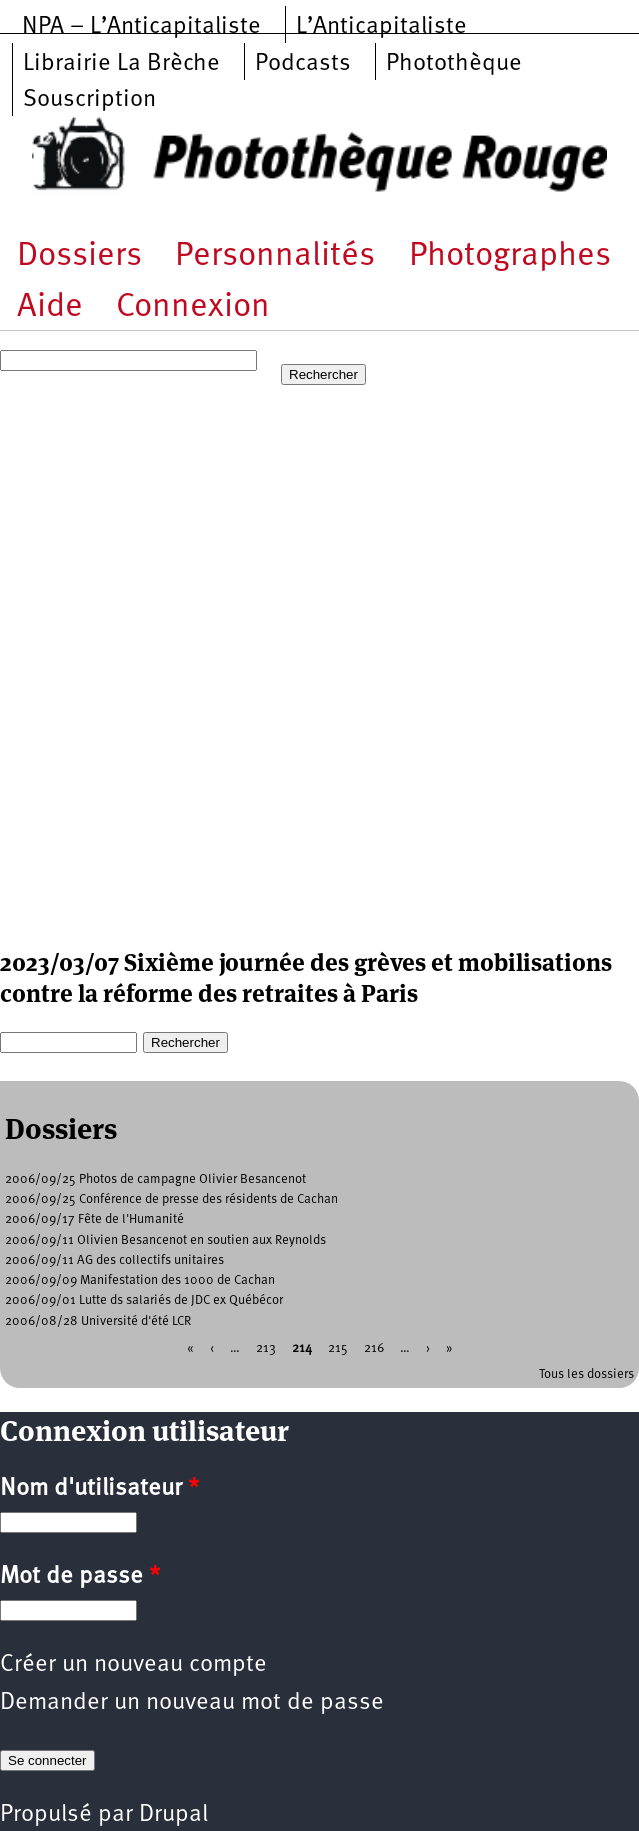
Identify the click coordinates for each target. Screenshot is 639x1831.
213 (266, 1347)
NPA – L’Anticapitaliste (141, 27)
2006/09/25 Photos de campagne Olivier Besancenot (155, 1179)
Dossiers (79, 256)
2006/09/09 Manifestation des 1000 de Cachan (140, 1280)
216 (374, 1347)
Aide (50, 307)
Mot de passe (80, 1577)
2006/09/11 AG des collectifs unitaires (114, 1260)
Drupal (173, 1815)
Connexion (193, 307)
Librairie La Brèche (121, 64)
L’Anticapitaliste (381, 27)
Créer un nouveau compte (133, 1665)
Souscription (89, 100)
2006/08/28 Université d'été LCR (98, 1321)
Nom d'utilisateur (99, 1489)
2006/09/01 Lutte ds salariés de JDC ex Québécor (144, 1300)
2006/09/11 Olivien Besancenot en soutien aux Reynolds (165, 1240)
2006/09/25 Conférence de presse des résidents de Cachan (171, 1199)
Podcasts (303, 64)
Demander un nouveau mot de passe (192, 1703)
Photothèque (454, 64)
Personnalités (275, 256)
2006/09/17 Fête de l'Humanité (94, 1219)
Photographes (510, 256)
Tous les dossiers (586, 1374)
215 (338, 1347)
